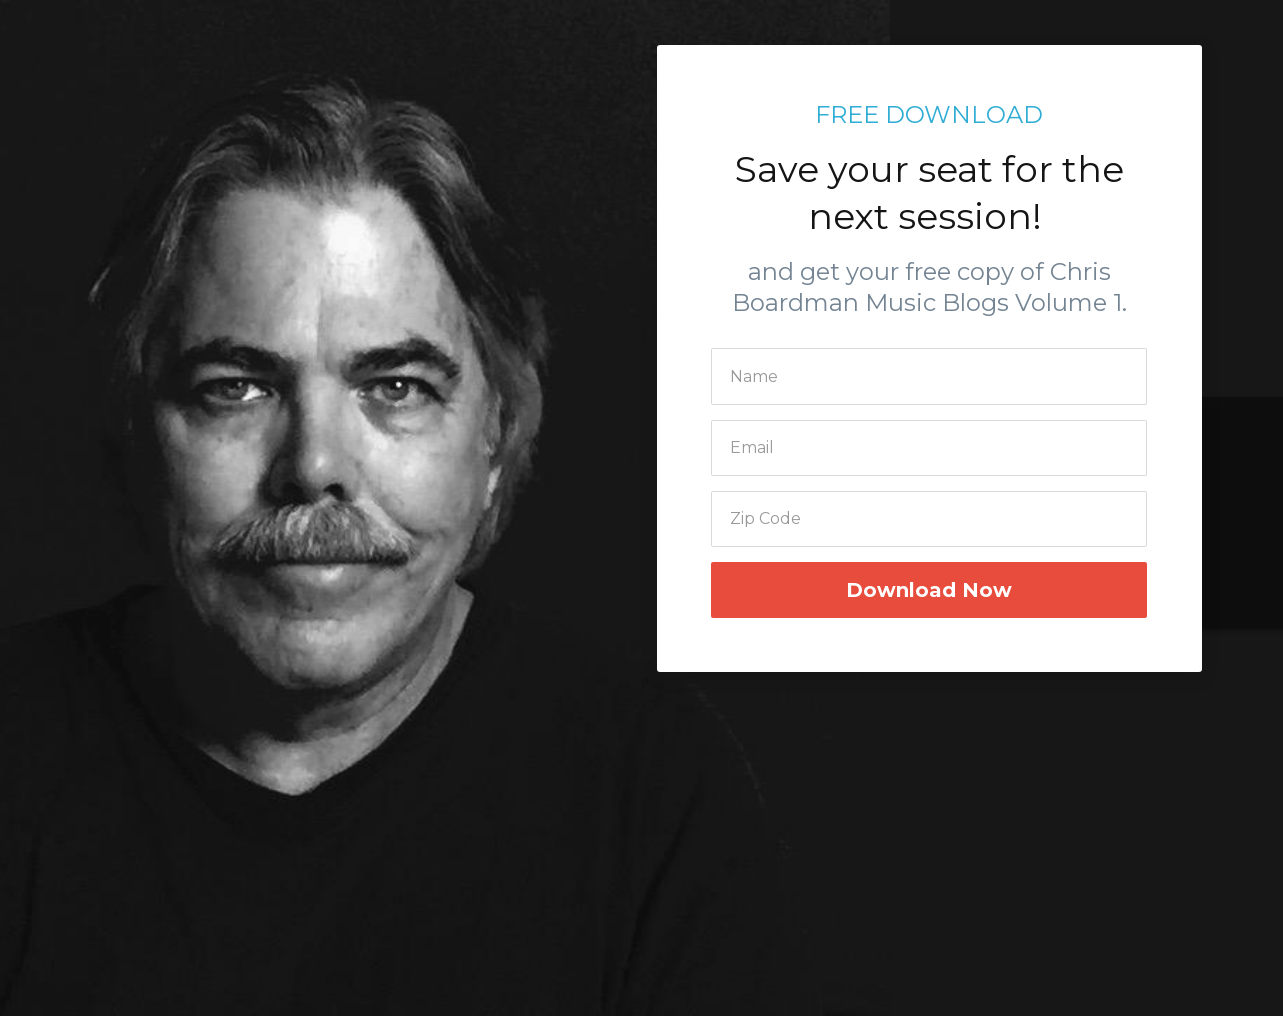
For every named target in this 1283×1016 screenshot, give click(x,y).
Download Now (929, 590)
